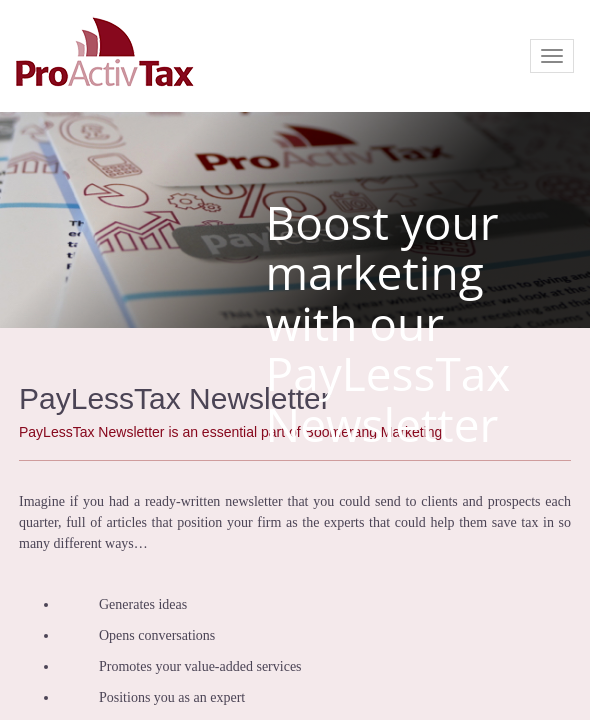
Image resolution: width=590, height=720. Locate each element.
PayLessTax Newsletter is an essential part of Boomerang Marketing (230, 432)
